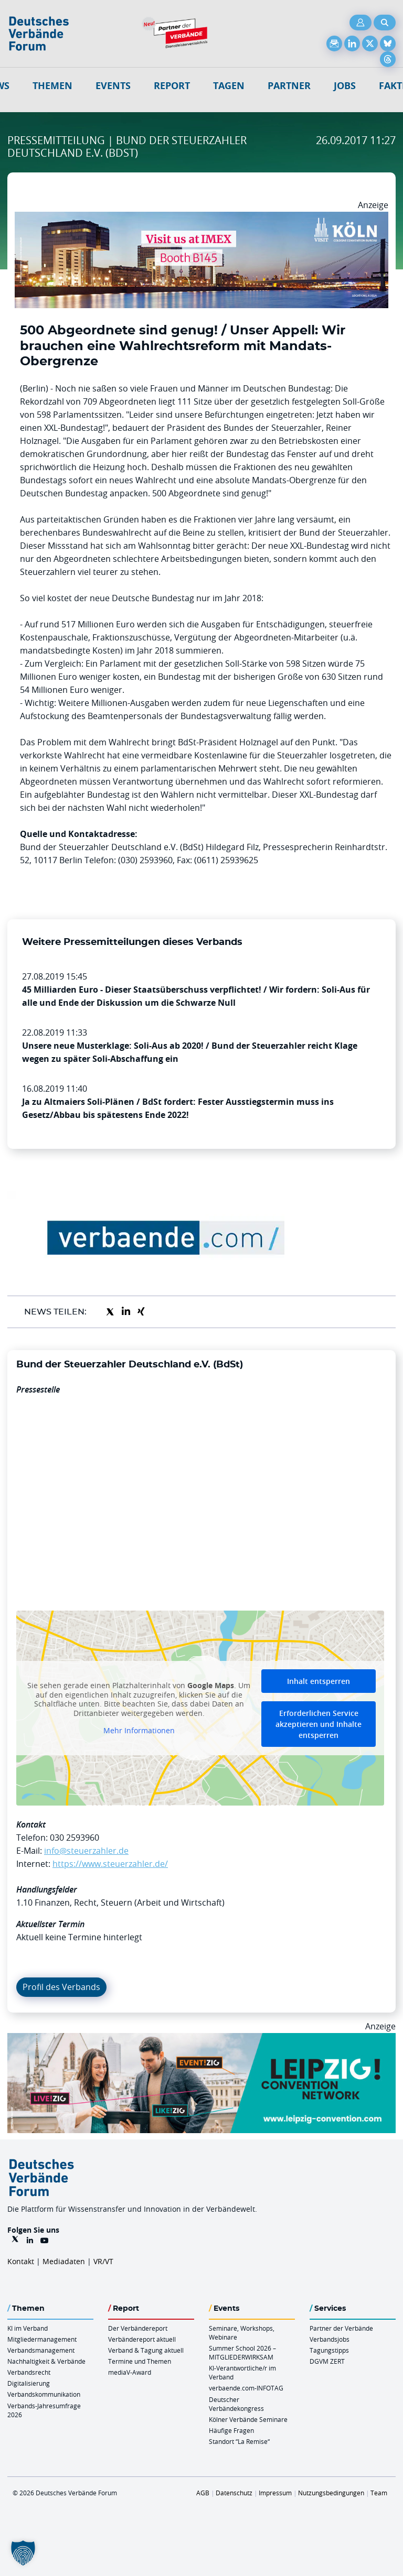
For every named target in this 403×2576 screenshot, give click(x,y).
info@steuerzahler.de (86, 1850)
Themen (52, 85)
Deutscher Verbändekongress (236, 2403)
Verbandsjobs (329, 2339)
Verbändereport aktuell (142, 2339)
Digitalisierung (28, 2383)
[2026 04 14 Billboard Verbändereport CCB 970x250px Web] (201, 218)
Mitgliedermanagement (42, 2339)
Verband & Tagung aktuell (146, 2350)
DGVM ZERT (327, 2361)
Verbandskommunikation (43, 2394)
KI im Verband (27, 2328)
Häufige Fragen (231, 2430)
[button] (23, 2553)
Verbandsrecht (28, 2372)
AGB (202, 2492)
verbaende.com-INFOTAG (246, 2388)
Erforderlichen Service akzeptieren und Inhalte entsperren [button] (318, 1724)
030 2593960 (74, 1837)
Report (172, 85)
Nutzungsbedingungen (331, 2492)
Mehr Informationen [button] (139, 1730)
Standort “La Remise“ (239, 2441)
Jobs (345, 85)
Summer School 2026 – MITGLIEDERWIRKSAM (242, 2352)
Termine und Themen (139, 2361)
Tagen (229, 85)
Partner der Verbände (341, 2328)
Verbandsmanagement (41, 2350)
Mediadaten (64, 2261)
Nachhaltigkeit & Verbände (46, 2361)
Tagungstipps (329, 2350)
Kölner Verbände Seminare (248, 2419)
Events (113, 85)
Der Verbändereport (137, 2328)
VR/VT (103, 2261)
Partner (289, 85)
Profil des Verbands (61, 1987)
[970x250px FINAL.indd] (201, 2039)
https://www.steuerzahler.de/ (110, 1863)
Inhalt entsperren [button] (318, 1681)
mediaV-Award (129, 2372)
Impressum (275, 2492)
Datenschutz (234, 2492)
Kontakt (20, 2261)
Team (378, 2492)
